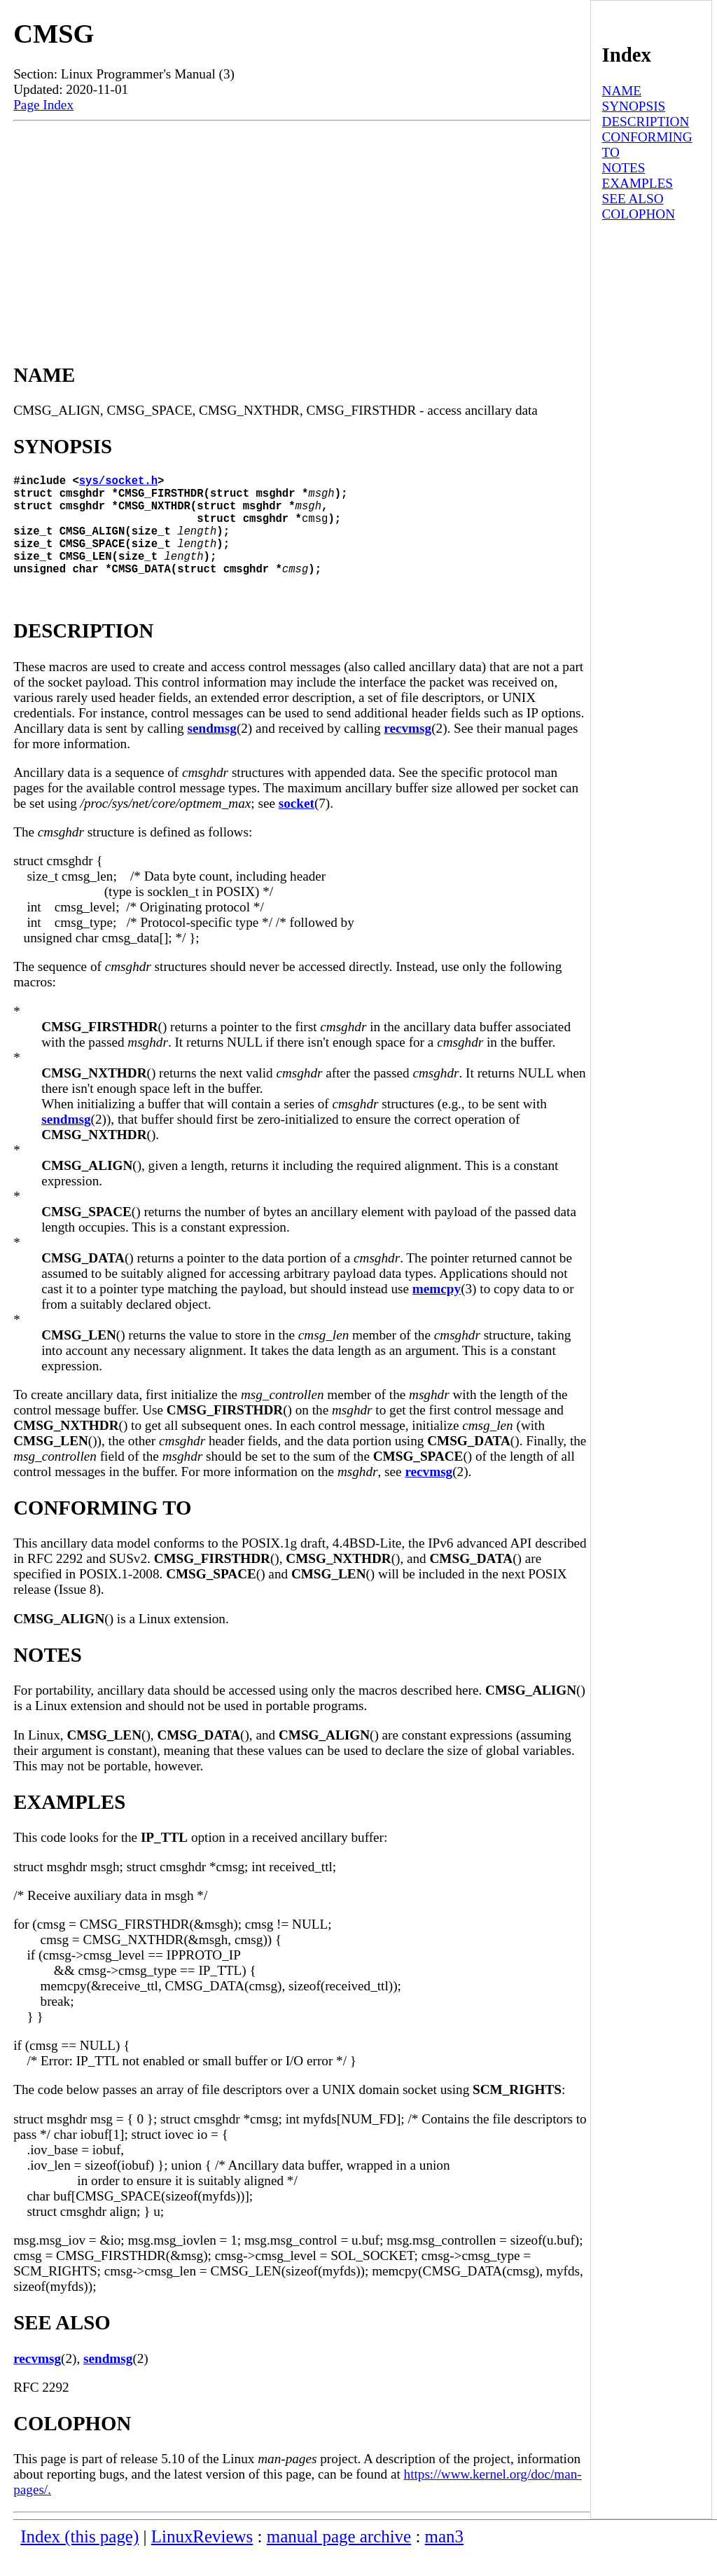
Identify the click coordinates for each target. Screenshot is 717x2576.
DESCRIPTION (646, 121)
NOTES (624, 167)
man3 (444, 2558)
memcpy (436, 1311)
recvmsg (407, 750)
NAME (622, 90)
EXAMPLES (637, 183)
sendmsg (212, 750)
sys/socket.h (118, 482)
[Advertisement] (301, 226)
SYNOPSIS (634, 106)
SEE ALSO (633, 198)
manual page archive (339, 2558)
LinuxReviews (202, 2558)
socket (296, 825)
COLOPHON (638, 214)
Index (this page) (79, 2558)
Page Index (43, 104)
